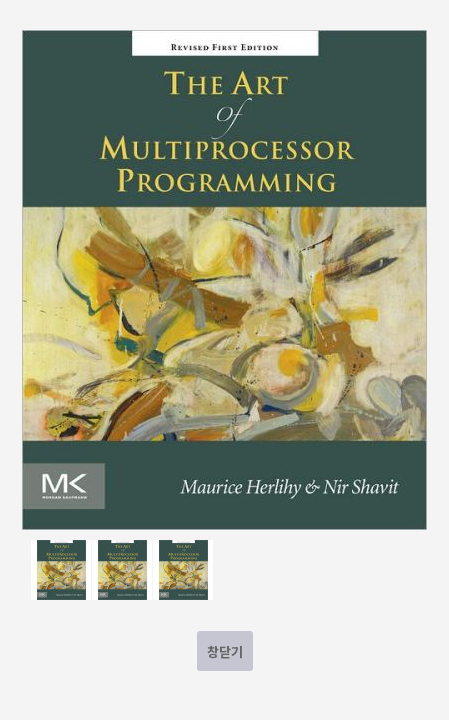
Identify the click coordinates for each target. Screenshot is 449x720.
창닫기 (225, 651)
